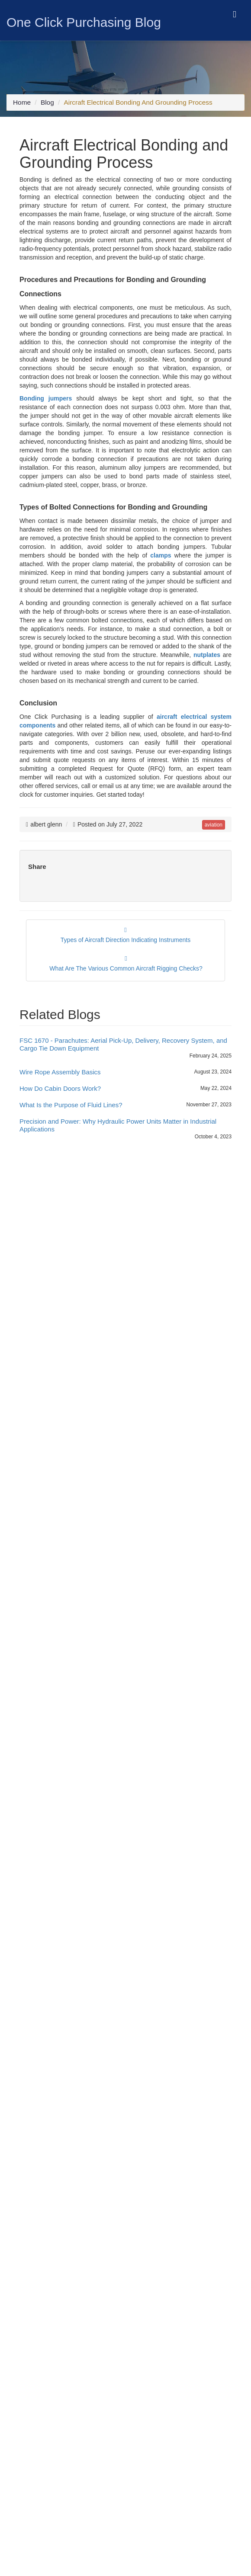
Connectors (61, 1236)
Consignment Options (42, 2392)
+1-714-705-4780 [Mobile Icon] (46, 2080)
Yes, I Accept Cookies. (212, 2557)
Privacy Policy (32, 2289)
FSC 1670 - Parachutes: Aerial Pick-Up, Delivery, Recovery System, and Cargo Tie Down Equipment (123, 1041)
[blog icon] (49, 2474)
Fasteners (58, 1253)
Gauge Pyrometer (37, 2216)
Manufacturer (63, 1270)
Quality (22, 2199)
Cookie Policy (31, 2298)
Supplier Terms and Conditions (54, 2354)
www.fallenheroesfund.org (128, 1995)
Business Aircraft (67, 1227)
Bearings (57, 1218)
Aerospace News (68, 1192)
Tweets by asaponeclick (60, 1521)
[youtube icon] (65, 2474)
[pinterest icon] (80, 2474)
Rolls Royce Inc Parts (42, 2207)
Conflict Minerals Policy (44, 2307)
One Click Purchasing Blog (83, 22)
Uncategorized (64, 1288)
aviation (213, 820)
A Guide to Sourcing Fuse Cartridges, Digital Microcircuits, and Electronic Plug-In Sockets (127, 1365)
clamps (160, 547)
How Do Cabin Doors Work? (60, 1085)
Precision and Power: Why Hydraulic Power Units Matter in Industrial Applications (117, 1122)
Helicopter (59, 1262)
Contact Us (28, 2251)
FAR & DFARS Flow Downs (50, 2383)
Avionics (56, 1210)
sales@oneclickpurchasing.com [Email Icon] (68, 2098)
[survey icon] (79, 2142)
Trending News (65, 1279)
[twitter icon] (35, 2474)
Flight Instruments (37, 2233)
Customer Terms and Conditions (56, 2345)
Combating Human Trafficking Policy (61, 2315)
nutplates (206, 646)
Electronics (60, 1244)
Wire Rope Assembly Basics (60, 1069)
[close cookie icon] (243, 2556)
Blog (48, 105)
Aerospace (59, 1184)
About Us (25, 2190)
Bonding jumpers (45, 390)
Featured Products (38, 2225)
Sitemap (24, 2259)
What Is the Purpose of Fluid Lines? (70, 1102)
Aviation (56, 1201)
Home (22, 105)
